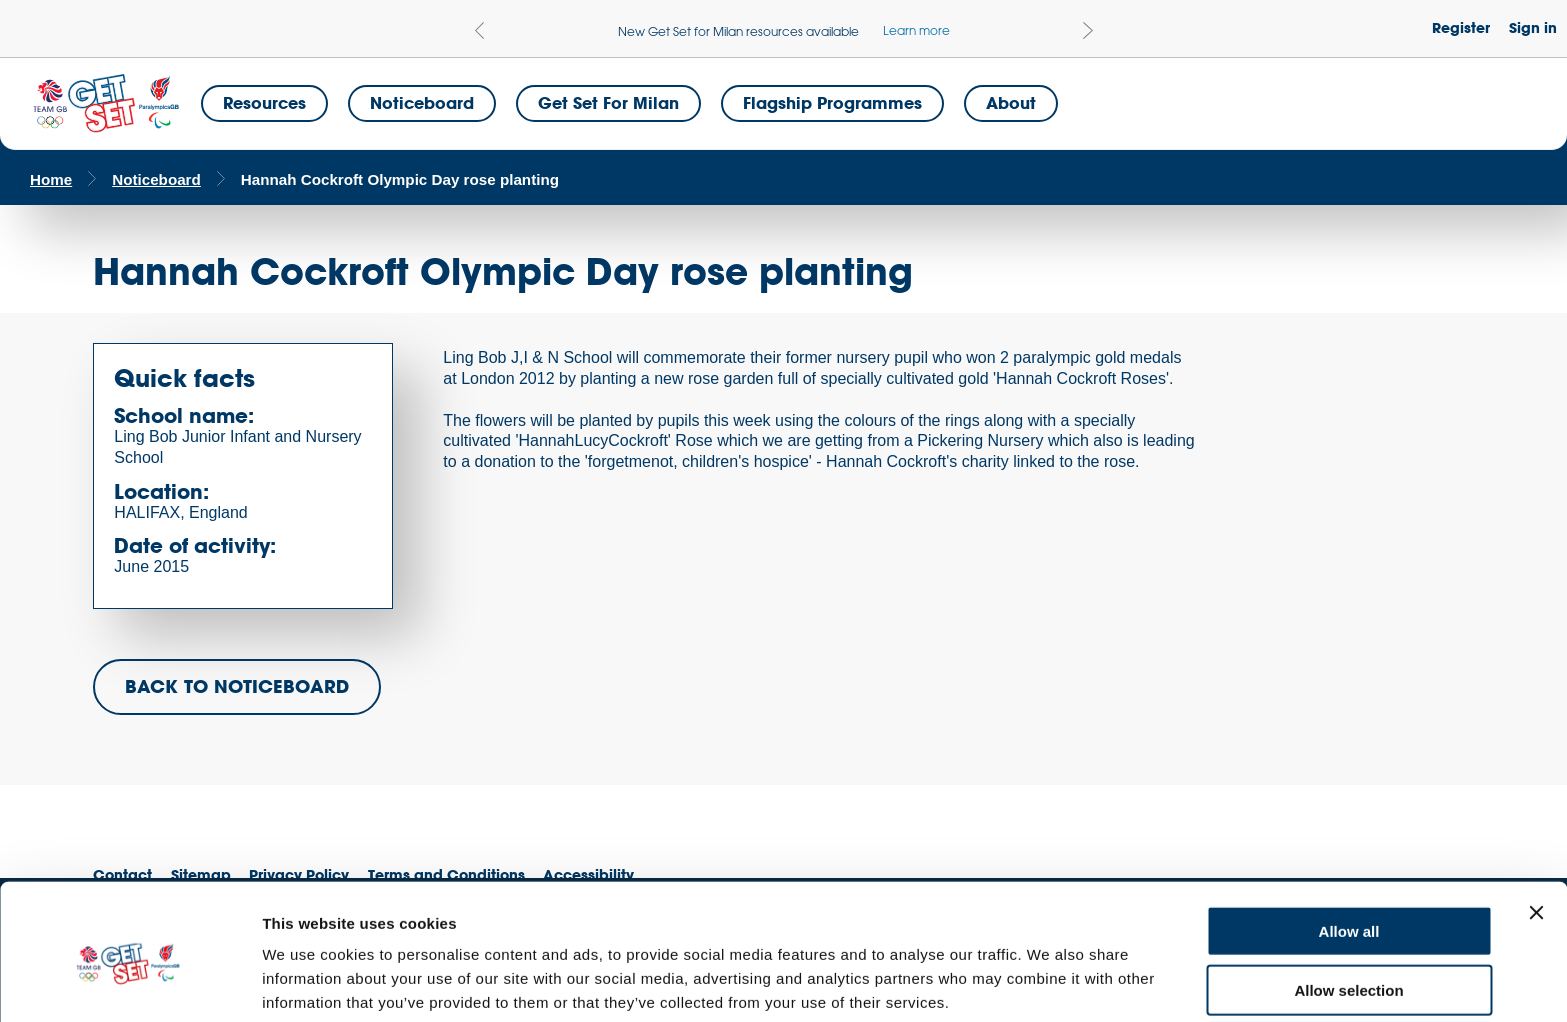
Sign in (1533, 27)
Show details (1049, 982)
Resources (264, 102)
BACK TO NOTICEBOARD (237, 686)
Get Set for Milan (608, 102)
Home (51, 179)
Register (1461, 27)
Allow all (1349, 846)
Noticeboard (422, 102)
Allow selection (1348, 905)
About (1011, 102)
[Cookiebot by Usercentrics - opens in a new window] (129, 983)
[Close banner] (1536, 828)
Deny (1349, 963)
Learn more (916, 30)
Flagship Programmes (832, 102)
